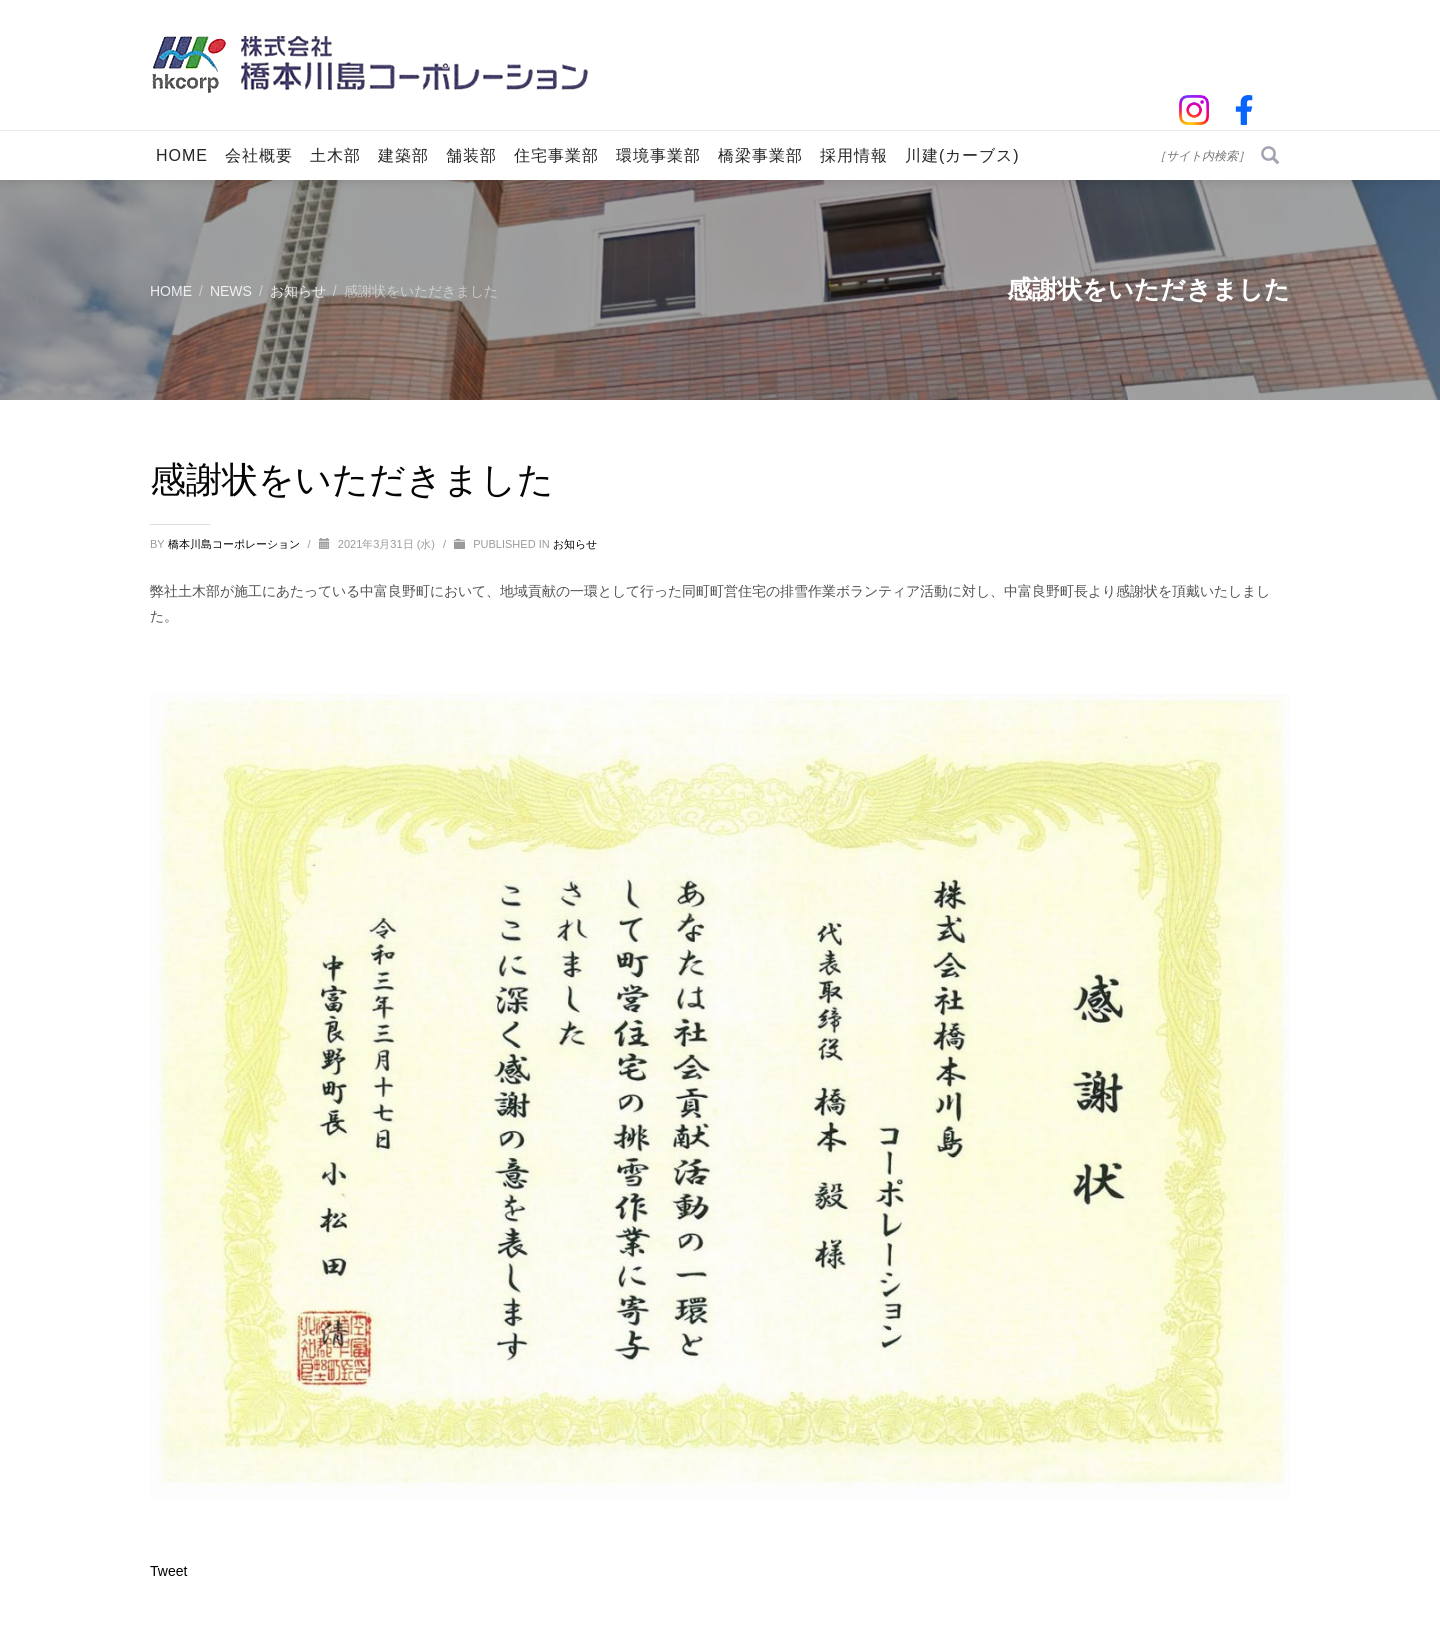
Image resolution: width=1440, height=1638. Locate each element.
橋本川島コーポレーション (235, 544)
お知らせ (575, 544)
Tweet (168, 1571)
